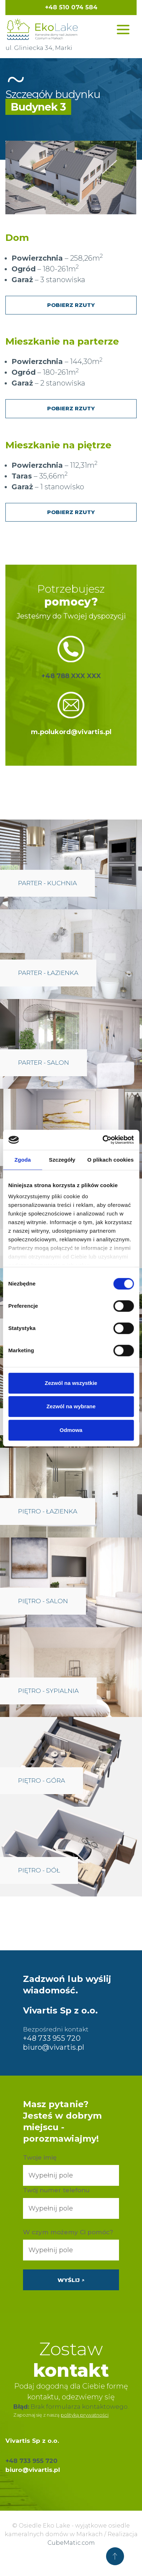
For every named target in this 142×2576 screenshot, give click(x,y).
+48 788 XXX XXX (71, 676)
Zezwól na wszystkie (71, 1383)
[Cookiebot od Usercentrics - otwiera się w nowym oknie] (102, 1139)
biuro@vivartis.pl (53, 2047)
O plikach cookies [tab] (110, 1160)
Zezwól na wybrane (71, 1406)
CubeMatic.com (71, 2542)
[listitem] (65, 170)
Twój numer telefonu (56, 2190)
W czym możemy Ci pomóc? (68, 2232)
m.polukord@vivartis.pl (71, 732)
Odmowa (71, 1430)
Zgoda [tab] (22, 1160)
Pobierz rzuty (71, 305)
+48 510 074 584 (71, 7)
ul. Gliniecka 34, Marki (38, 47)
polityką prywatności (85, 2415)
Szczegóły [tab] (62, 1160)
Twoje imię (39, 2157)
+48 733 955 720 (52, 2038)
